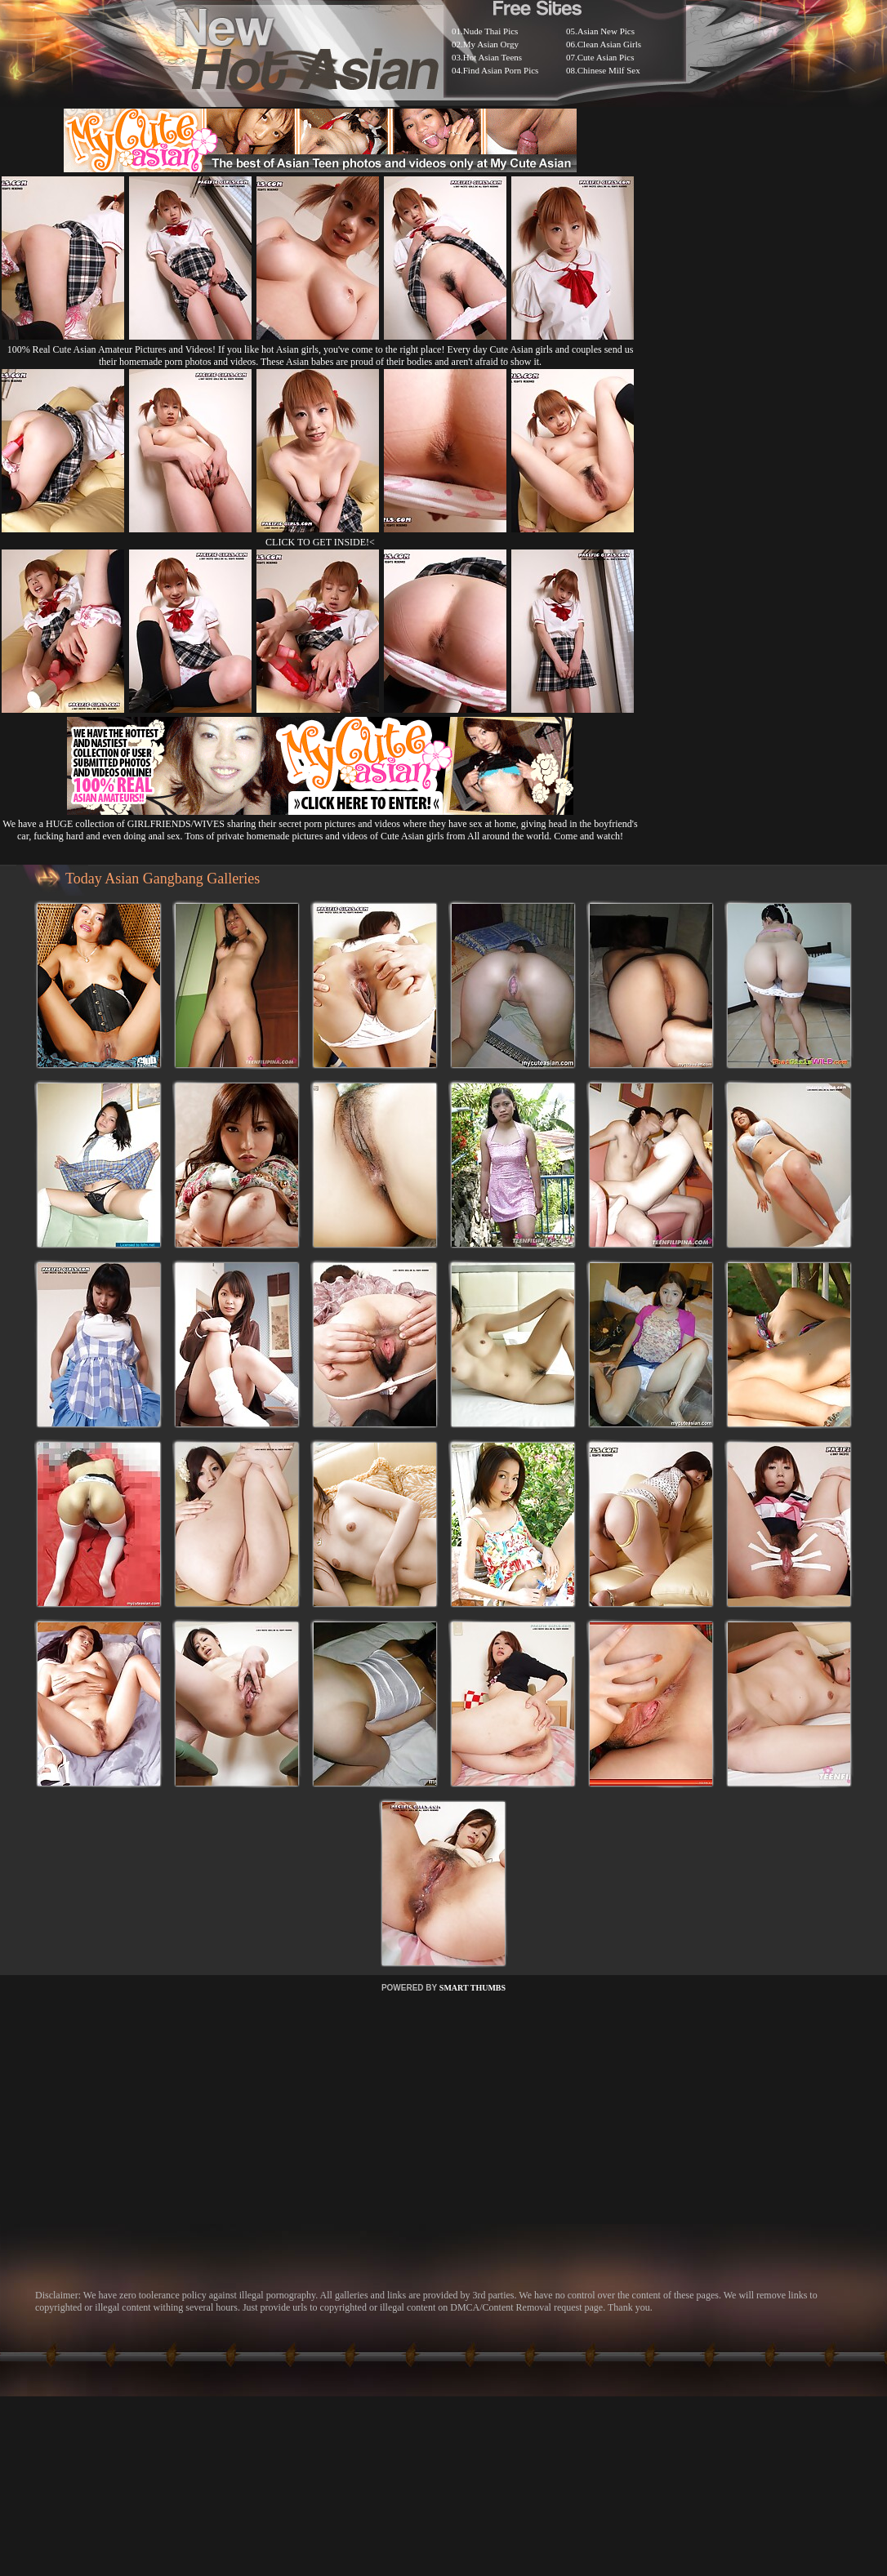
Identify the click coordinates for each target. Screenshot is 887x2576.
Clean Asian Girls (609, 44)
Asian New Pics (606, 31)
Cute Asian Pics (606, 57)
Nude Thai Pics (491, 31)
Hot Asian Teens (492, 57)
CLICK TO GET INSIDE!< (320, 542)
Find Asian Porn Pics (501, 70)
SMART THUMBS (472, 1987)
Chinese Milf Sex (608, 70)
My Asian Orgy (491, 44)
